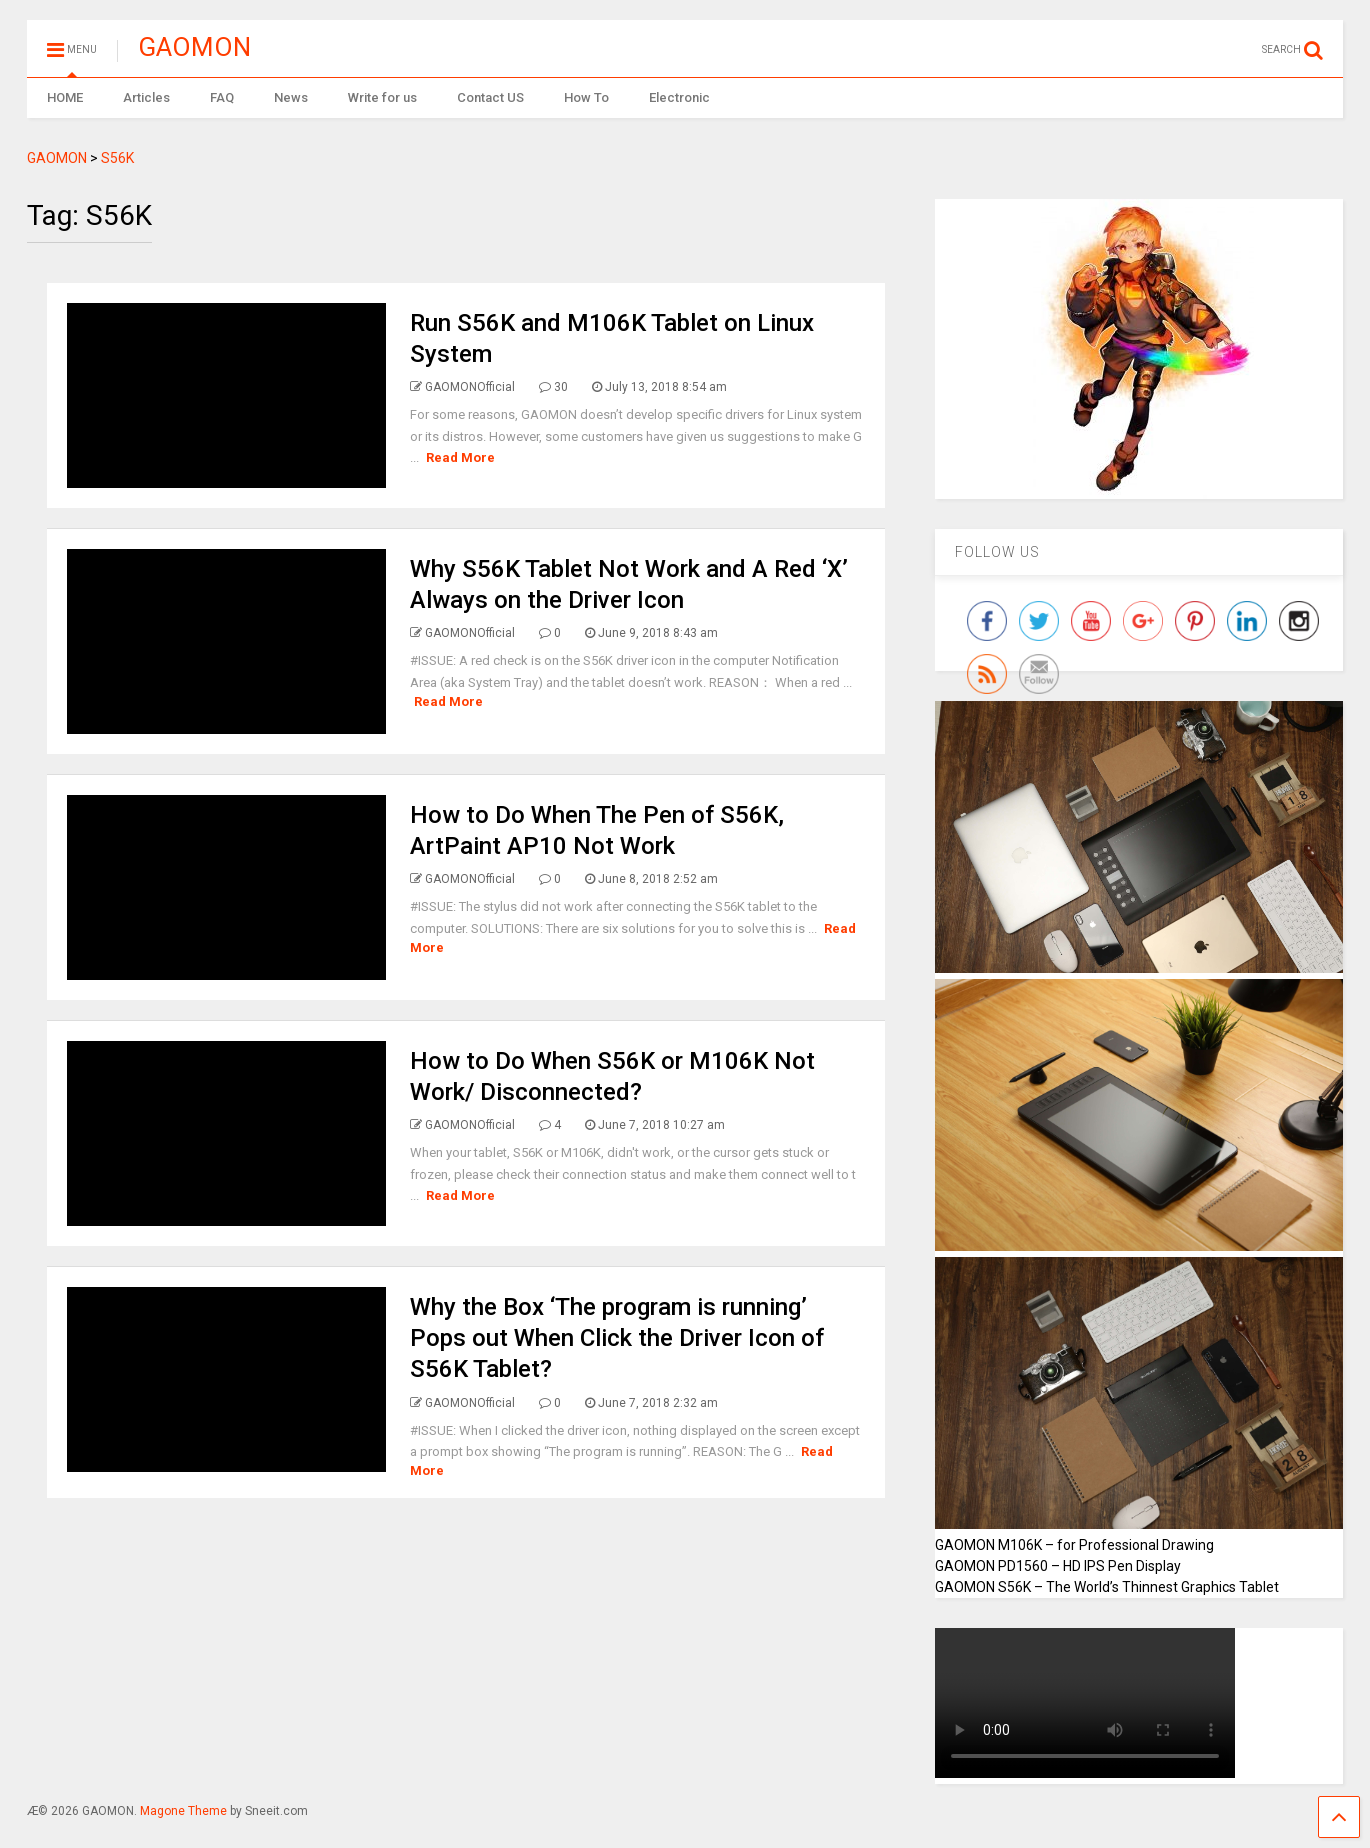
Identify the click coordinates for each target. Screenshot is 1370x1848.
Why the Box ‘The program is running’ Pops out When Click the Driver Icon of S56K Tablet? (617, 1338)
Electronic (679, 97)
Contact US (490, 97)
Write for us (382, 97)
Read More (460, 457)
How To (586, 97)
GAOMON (194, 47)
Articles (146, 97)
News (291, 97)
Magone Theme (183, 1811)
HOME (65, 97)
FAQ (222, 97)
